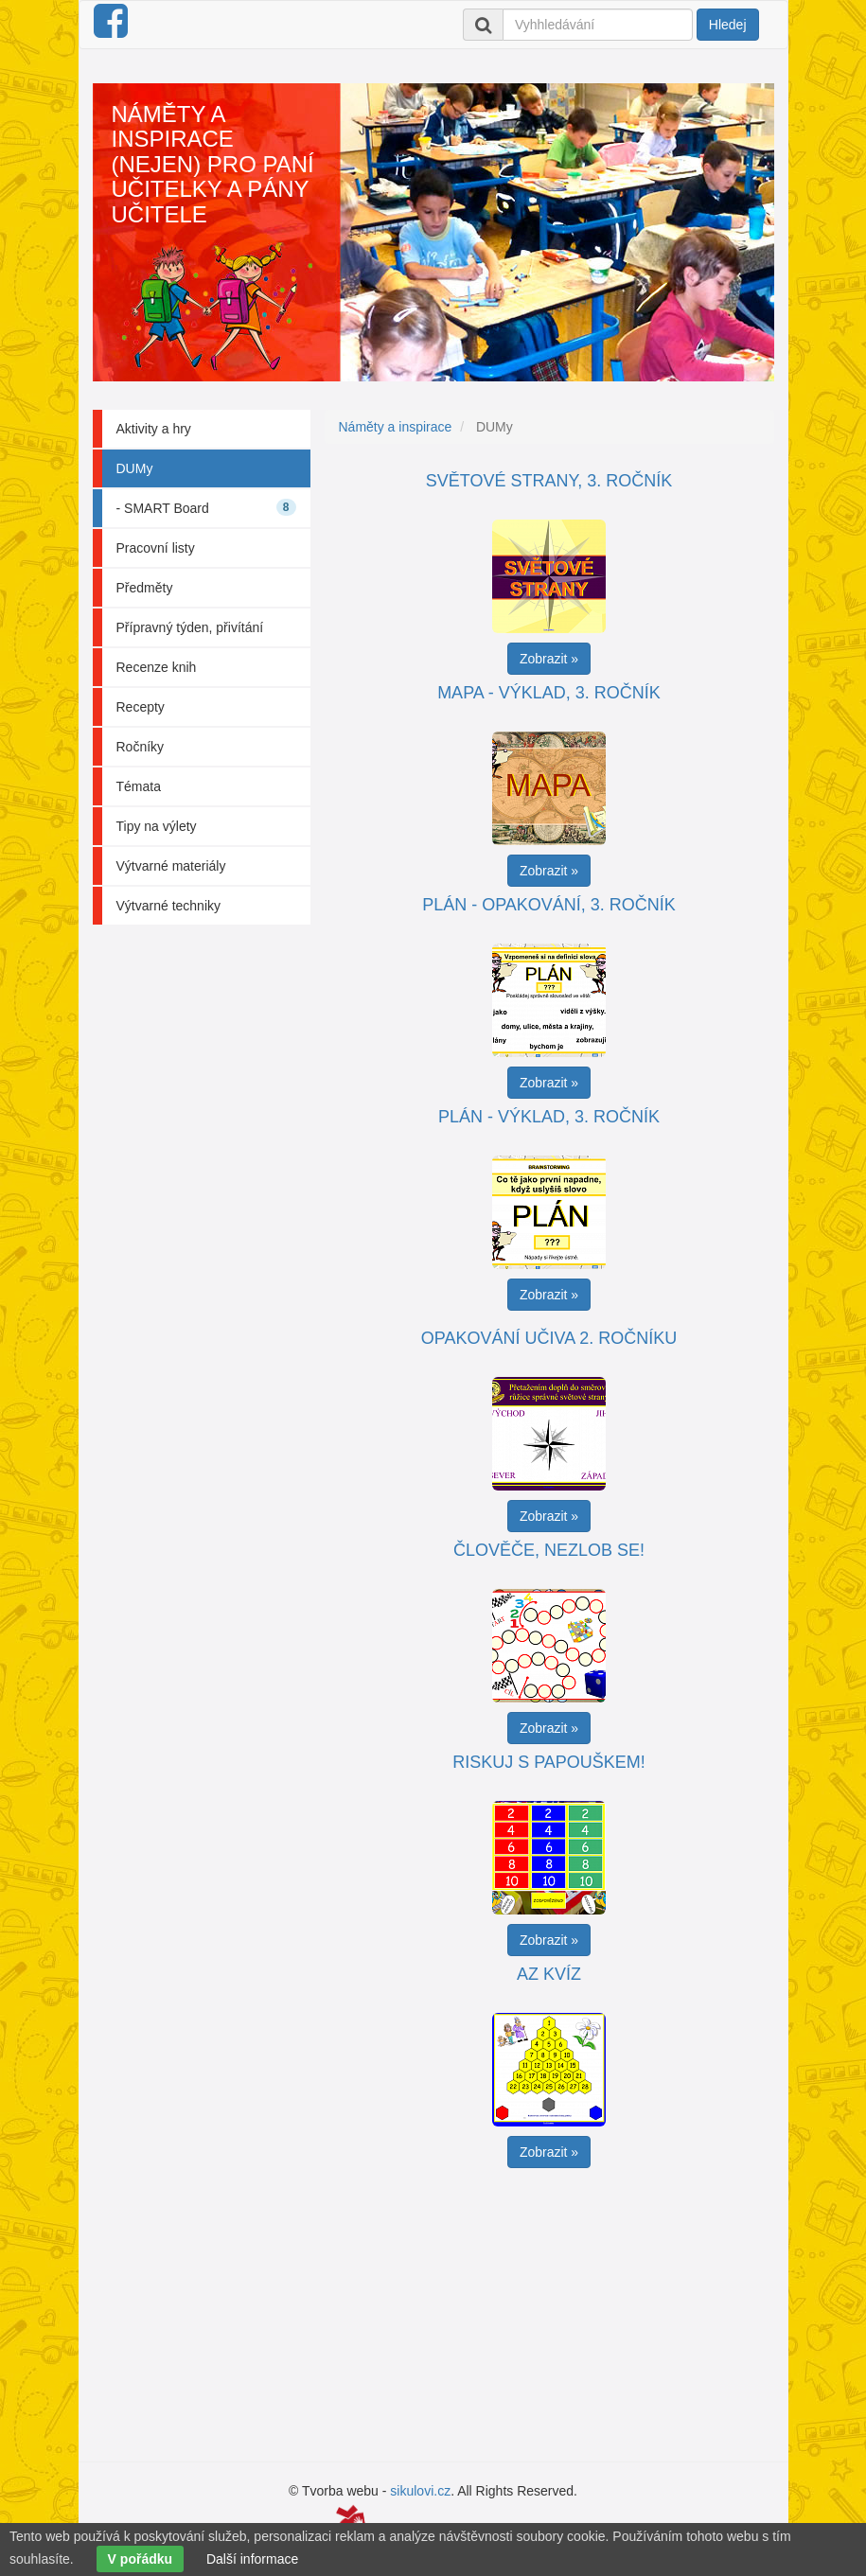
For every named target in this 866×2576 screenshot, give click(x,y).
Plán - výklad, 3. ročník (549, 1116)
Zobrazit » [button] (549, 658)
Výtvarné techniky (168, 905)
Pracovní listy (155, 548)
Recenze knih (156, 667)
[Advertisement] (556, 2310)
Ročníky (140, 746)
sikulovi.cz (420, 2490)
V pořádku (140, 2559)
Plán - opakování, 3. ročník (549, 904)
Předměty (144, 587)
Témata (138, 786)
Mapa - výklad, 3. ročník (549, 692)
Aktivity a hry (153, 428)
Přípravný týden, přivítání (190, 627)
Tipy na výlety (156, 826)
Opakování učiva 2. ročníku (549, 1338)
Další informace (252, 2559)
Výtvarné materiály (171, 865)
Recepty (140, 707)
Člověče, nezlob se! (549, 1550)
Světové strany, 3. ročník (549, 480)
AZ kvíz (549, 1974)
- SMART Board (206, 507)
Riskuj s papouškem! (548, 1762)
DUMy (134, 468)
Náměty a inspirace (395, 426)
